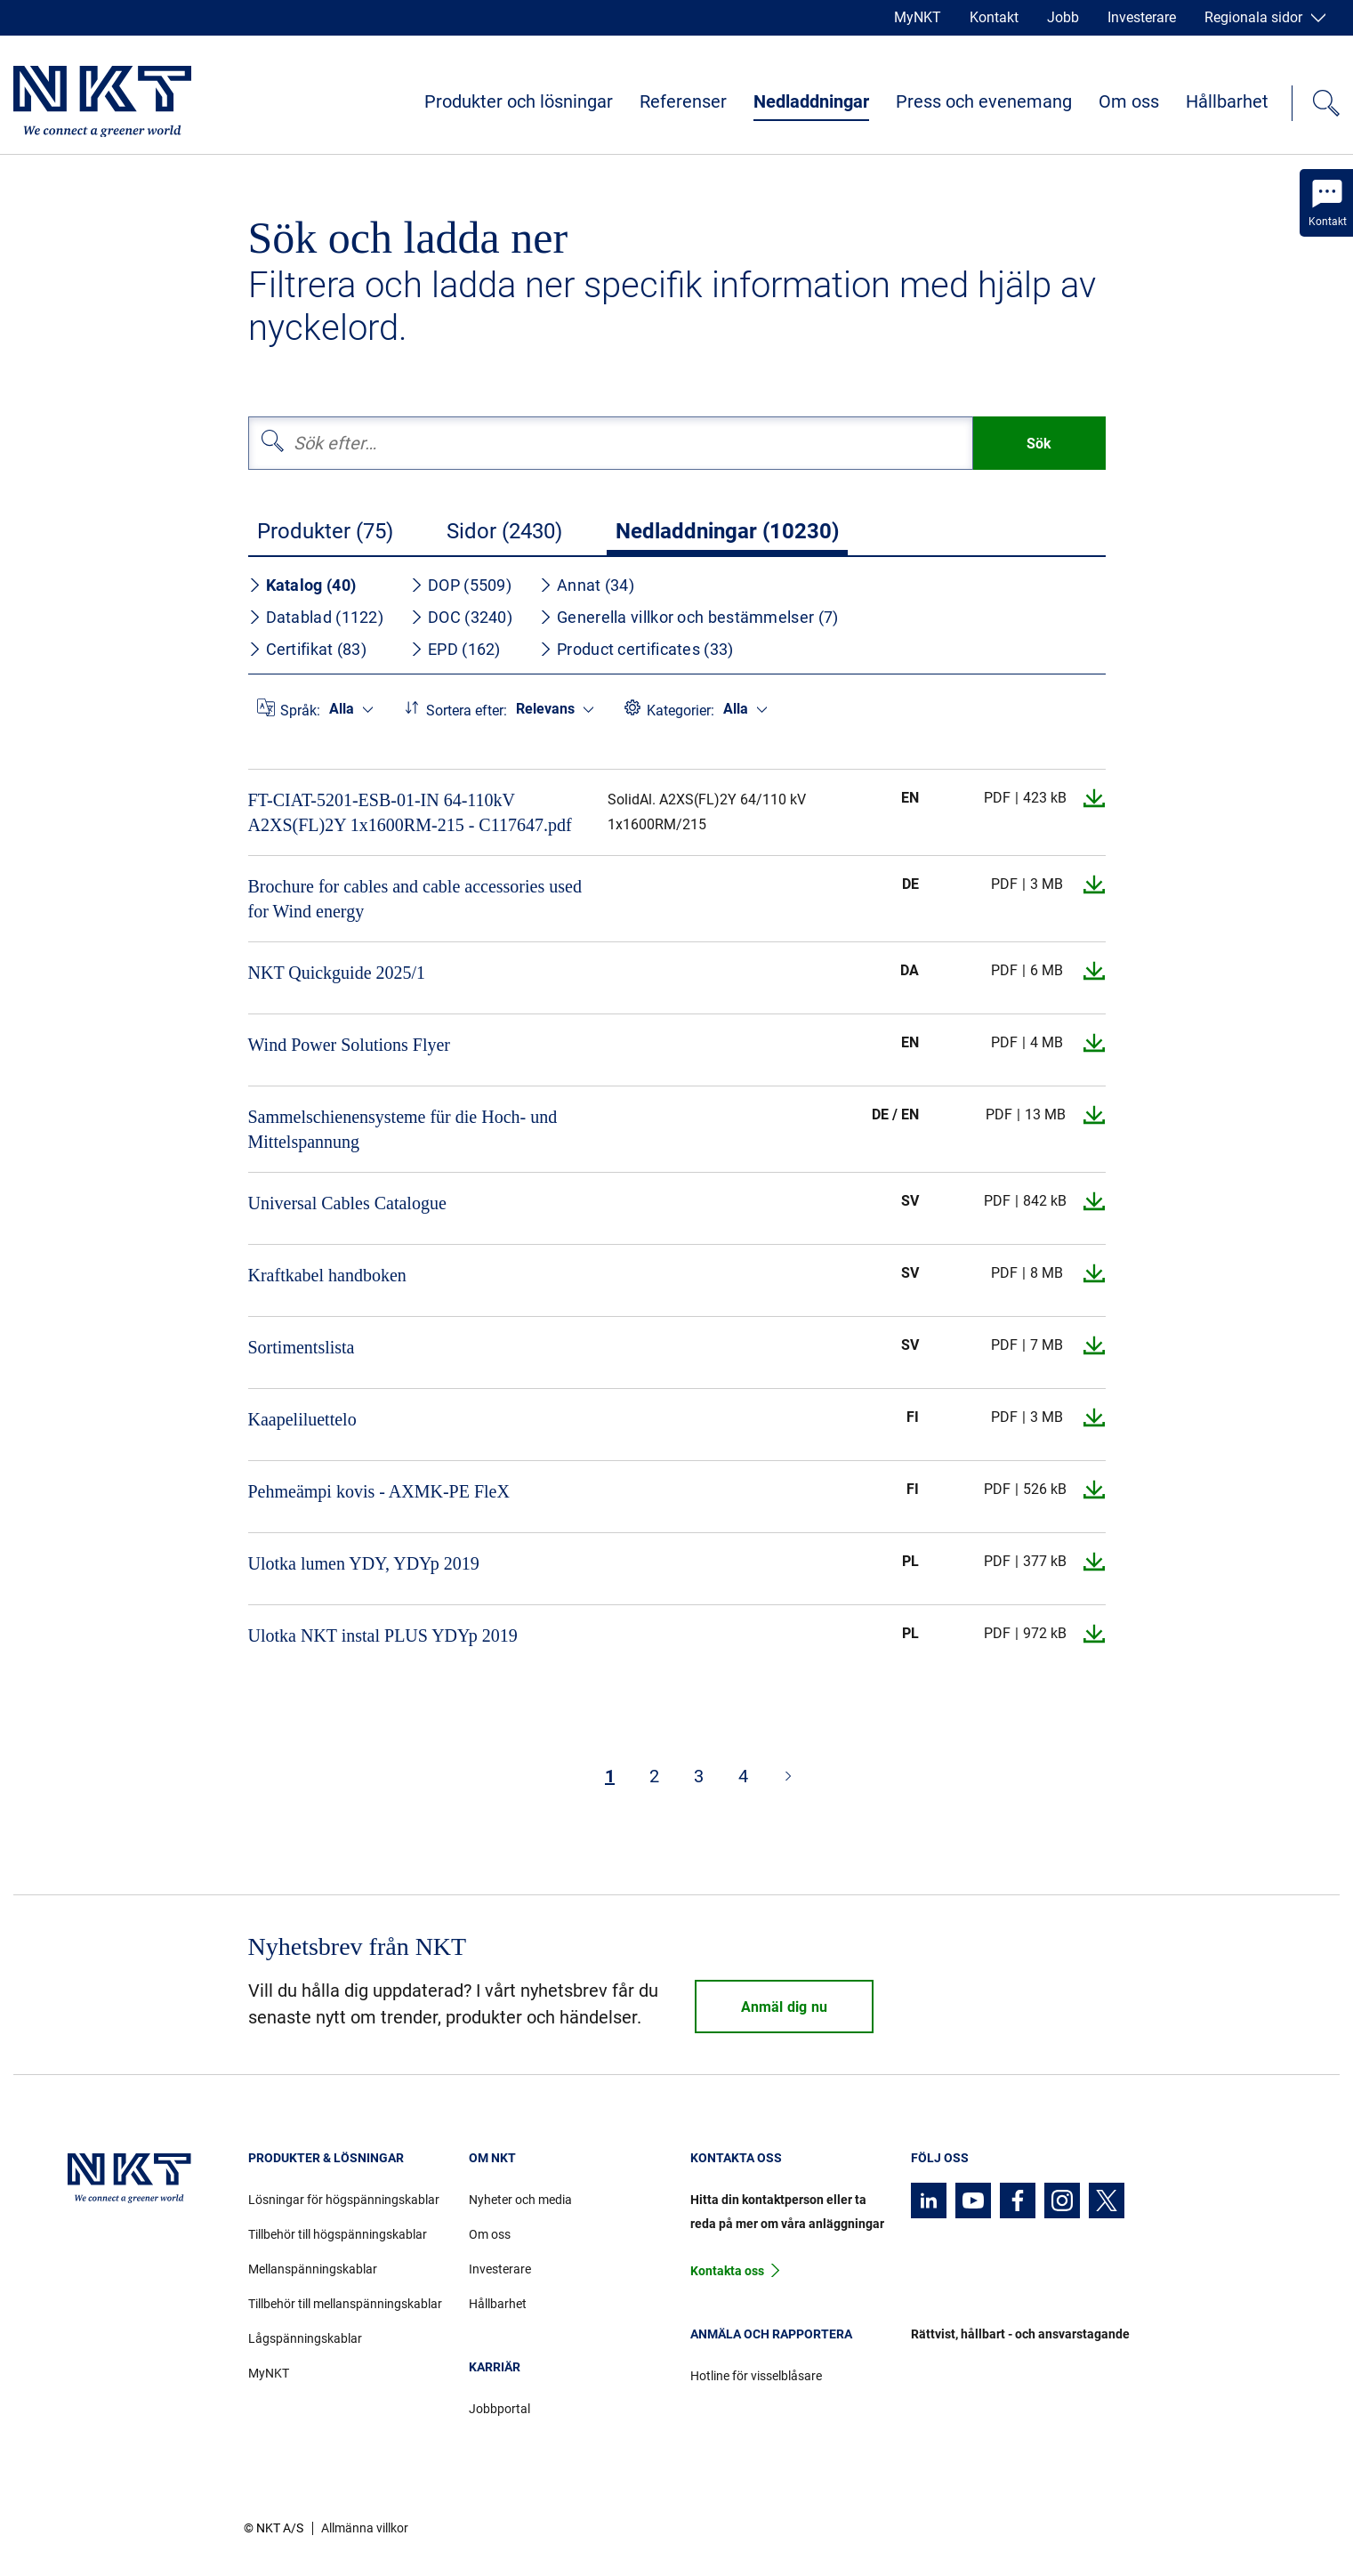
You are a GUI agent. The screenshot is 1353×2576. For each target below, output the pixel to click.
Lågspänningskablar (305, 2338)
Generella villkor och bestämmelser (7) (688, 617)
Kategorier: (680, 710)
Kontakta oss (727, 2271)
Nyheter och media (520, 2199)
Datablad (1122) (316, 617)
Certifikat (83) (307, 649)
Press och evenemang (984, 101)
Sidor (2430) (504, 531)
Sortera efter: (466, 710)
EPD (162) (455, 649)
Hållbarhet (1227, 101)
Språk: (300, 710)
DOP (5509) (460, 585)
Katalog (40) (302, 585)
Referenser (683, 101)
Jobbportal (499, 2409)
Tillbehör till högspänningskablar (337, 2234)
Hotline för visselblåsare (756, 2376)
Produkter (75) (325, 531)
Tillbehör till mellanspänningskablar (345, 2304)
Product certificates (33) (636, 649)
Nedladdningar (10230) (727, 531)
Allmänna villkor (364, 2528)
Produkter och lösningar (518, 101)
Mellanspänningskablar (312, 2269)
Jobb (1063, 17)
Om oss (1129, 101)
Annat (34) (586, 585)
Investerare (1141, 17)
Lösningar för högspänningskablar (343, 2199)
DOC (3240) (461, 617)
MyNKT (917, 17)
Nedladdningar (811, 101)
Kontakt (994, 17)
